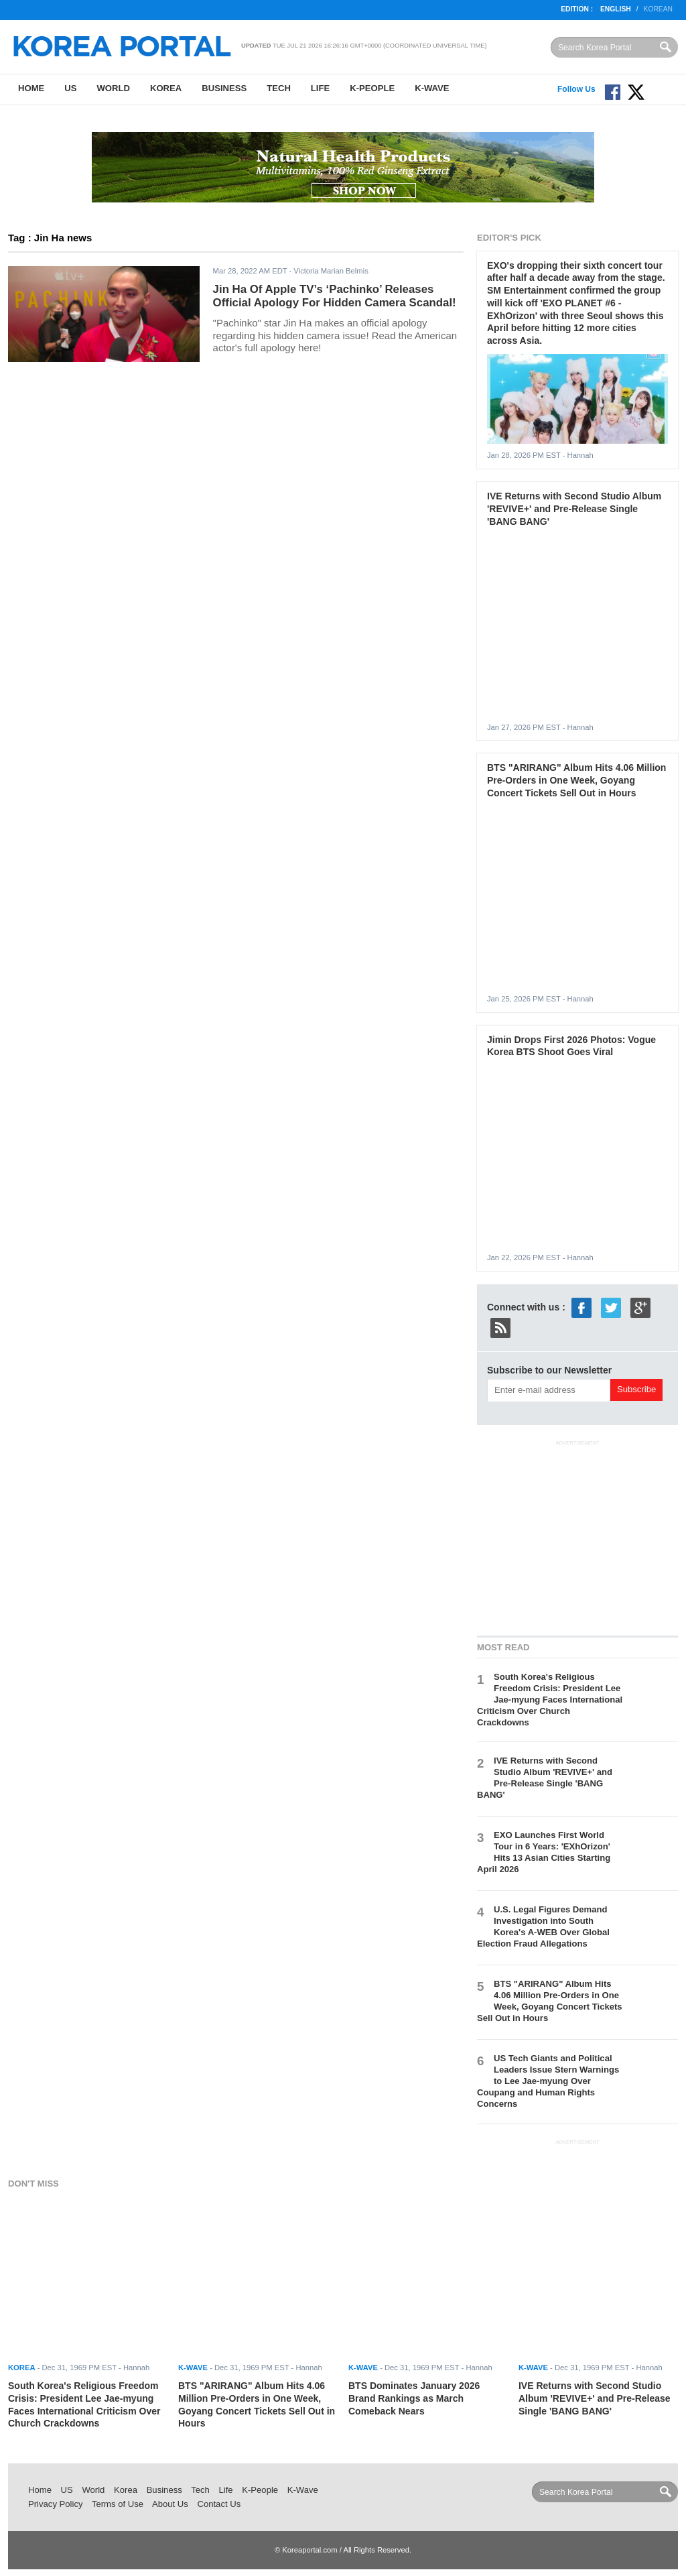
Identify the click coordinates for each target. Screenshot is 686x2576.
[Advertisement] (577, 1535)
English (615, 9)
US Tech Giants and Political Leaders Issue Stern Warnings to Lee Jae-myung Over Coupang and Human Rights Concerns (548, 2080)
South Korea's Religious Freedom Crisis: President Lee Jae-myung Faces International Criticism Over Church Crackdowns (549, 1699)
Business (224, 88)
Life (320, 88)
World (112, 88)
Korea (166, 88)
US (70, 88)
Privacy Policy (55, 2504)
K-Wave (432, 88)
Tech (279, 88)
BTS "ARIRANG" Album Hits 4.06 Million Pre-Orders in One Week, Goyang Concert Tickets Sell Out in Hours (576, 780)
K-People (372, 88)
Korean (658, 9)
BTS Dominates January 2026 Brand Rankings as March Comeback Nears (414, 2398)
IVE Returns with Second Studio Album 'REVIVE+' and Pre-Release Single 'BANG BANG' (574, 508)
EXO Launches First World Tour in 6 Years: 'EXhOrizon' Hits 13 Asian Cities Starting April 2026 (543, 1852)
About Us (170, 2504)
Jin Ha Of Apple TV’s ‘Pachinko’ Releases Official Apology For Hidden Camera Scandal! (334, 296)
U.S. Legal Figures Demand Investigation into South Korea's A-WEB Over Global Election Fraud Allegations (543, 1926)
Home (31, 88)
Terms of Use (117, 2504)
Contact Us (219, 2504)
